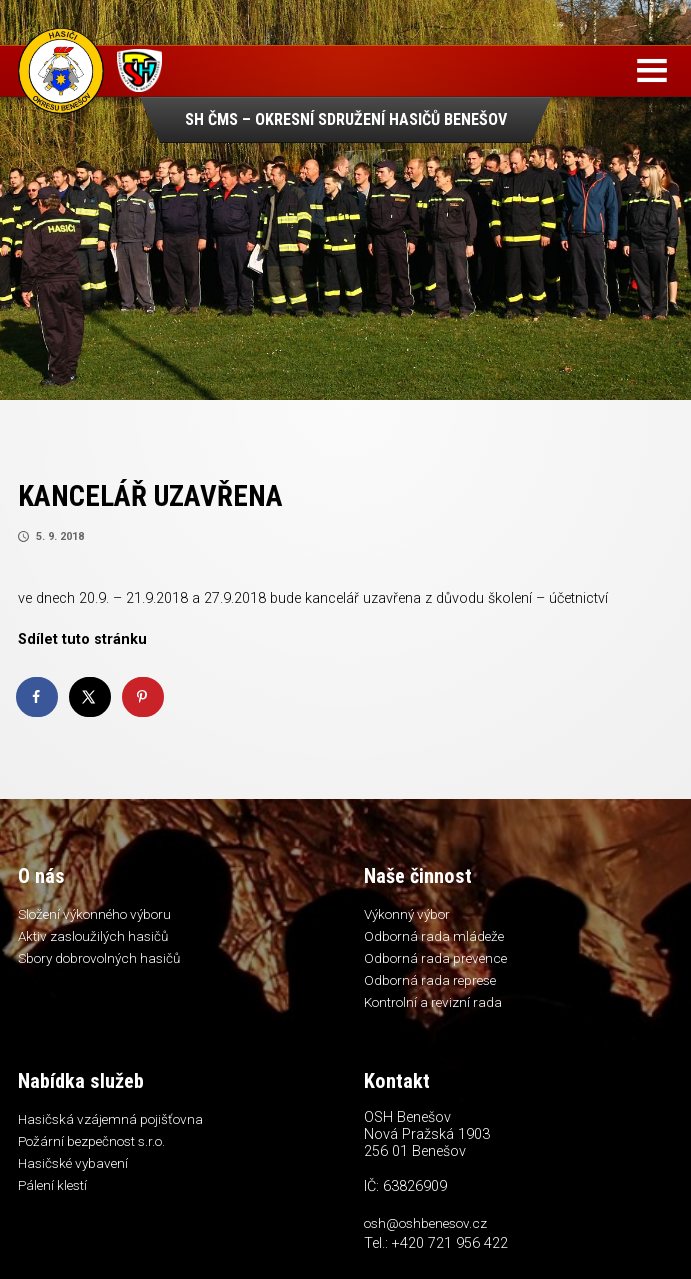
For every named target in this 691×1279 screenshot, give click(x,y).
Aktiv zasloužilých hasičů (93, 936)
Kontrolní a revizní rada (433, 1002)
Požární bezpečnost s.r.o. (91, 1141)
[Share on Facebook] (38, 697)
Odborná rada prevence (435, 958)
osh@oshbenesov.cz (425, 1223)
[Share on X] (91, 697)
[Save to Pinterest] (144, 697)
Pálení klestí (52, 1185)
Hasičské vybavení (73, 1163)
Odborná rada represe (430, 980)
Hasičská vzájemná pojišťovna (110, 1119)
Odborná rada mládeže (434, 936)
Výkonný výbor (407, 914)
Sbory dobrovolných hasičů (99, 958)
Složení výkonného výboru (94, 914)
